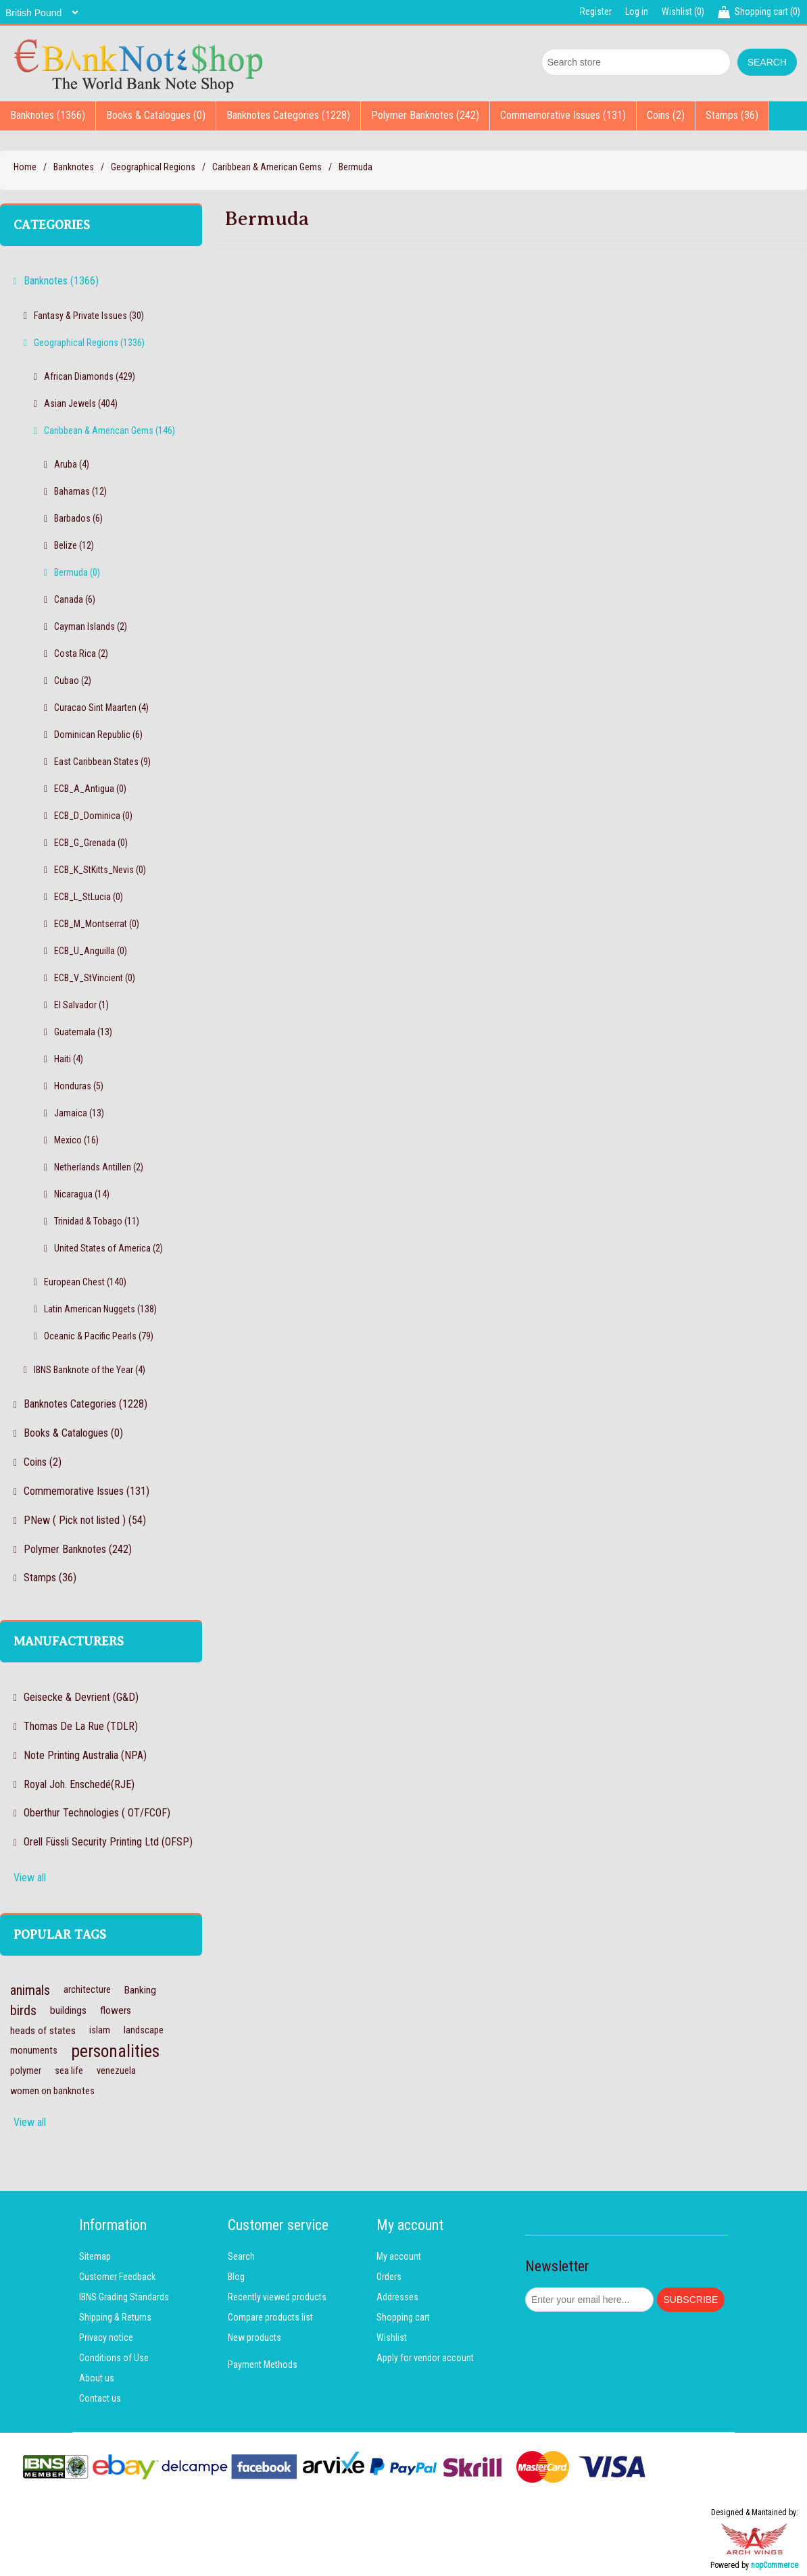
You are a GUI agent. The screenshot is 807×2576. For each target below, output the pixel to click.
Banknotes (73, 167)
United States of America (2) (108, 1248)
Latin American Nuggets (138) (100, 1309)
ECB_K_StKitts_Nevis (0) (100, 869)
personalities (115, 2051)
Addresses (397, 2297)
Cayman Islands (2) (90, 626)
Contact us (100, 2398)
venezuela (116, 2071)
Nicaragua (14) (81, 1194)
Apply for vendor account (425, 2357)
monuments (33, 2050)
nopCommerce (774, 2565)
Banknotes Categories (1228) (288, 115)
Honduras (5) (78, 1086)
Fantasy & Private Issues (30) (89, 315)
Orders (388, 2276)
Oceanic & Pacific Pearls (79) (98, 1336)
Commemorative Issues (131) (563, 115)
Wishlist (391, 2337)
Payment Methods (262, 2364)
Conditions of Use (114, 2357)
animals (30, 1990)
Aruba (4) (71, 464)
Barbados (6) (78, 518)
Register (596, 11)
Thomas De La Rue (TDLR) (81, 1726)
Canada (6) (74, 599)
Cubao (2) (72, 680)
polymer (25, 2071)
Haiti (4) (68, 1059)
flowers (115, 2010)
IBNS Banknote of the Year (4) (89, 1369)
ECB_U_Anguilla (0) (90, 950)
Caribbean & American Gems (267, 167)
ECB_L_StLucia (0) (88, 896)
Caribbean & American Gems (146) (109, 430)
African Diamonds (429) (89, 376)
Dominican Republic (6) (98, 734)
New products (254, 2337)
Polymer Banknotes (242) (425, 115)
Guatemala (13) (83, 1031)
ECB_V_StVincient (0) (94, 977)
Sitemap (95, 2256)
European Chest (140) (85, 1282)
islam (99, 2030)
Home (25, 167)
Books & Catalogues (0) (155, 115)
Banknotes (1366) (47, 115)
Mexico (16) (76, 1140)
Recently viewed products (277, 2297)
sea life (69, 2071)
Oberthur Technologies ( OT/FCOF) (97, 1812)
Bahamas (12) (80, 491)
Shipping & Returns (115, 2317)
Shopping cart (403, 2317)
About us (96, 2378)
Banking (140, 1990)
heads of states (43, 2031)
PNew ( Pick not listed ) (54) (85, 1520)
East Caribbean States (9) (102, 761)
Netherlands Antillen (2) (98, 1167)
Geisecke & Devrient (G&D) (81, 1697)
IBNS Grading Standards (124, 2297)
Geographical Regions (153, 167)
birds (23, 2010)
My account (398, 2256)
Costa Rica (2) (81, 653)
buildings (68, 2010)
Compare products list (270, 2317)
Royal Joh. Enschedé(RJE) (79, 1784)
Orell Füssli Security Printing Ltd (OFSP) (108, 1841)
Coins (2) (666, 115)
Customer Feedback (117, 2276)
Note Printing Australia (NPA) (85, 1755)
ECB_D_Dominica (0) (93, 815)
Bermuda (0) (77, 572)
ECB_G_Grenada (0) (91, 842)
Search (241, 2256)
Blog (236, 2276)
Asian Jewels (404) (81, 403)
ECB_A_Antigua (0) (90, 788)
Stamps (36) (732, 115)
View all (30, 1877)
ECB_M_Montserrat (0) (96, 923)
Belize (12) (74, 545)
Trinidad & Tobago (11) (96, 1221)
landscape (144, 2030)
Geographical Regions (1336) (89, 342)
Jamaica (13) (79, 1113)
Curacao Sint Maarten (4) (101, 707)
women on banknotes (52, 2091)
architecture (87, 1990)
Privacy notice (106, 2337)
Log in (636, 11)
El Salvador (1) (81, 1004)
